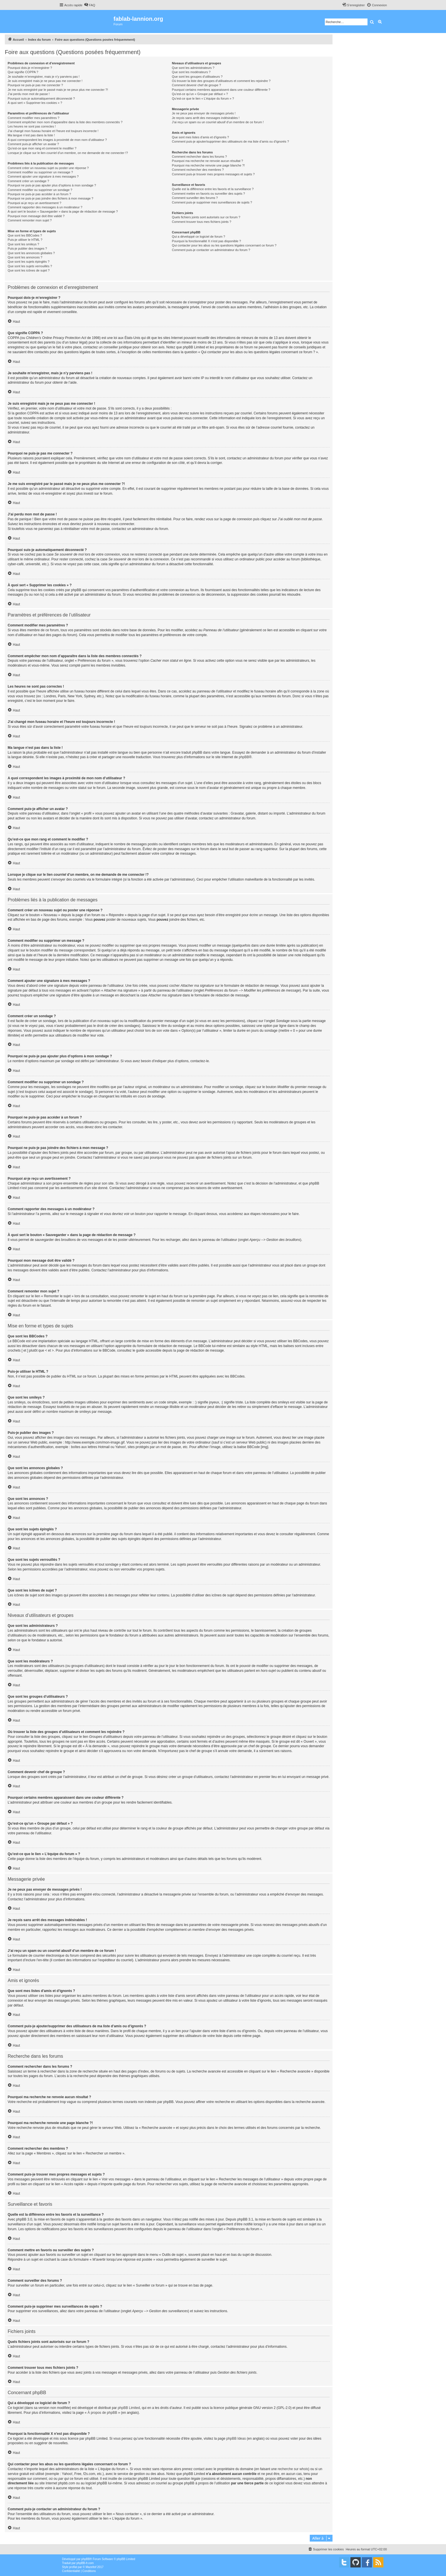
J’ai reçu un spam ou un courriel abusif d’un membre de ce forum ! (218, 122)
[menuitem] (89, 5)
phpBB (244, 757)
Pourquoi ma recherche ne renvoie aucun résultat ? (207, 161)
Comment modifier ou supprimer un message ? (40, 172)
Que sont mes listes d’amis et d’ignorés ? (200, 137)
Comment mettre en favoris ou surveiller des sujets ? (208, 193)
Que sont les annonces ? (25, 257)
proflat (73, 2567)
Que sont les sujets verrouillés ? (30, 266)
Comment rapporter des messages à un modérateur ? (45, 207)
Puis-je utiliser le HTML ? (25, 239)
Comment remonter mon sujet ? (30, 220)
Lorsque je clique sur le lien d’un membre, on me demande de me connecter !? (68, 153)
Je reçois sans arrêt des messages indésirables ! (205, 118)
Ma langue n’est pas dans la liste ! (31, 135)
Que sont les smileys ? (23, 244)
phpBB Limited (129, 2408)
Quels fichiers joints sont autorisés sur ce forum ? (206, 217)
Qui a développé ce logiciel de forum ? (198, 236)
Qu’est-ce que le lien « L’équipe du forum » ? (203, 98)
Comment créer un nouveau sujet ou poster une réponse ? (48, 168)
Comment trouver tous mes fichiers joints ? (201, 221)
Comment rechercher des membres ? (198, 169)
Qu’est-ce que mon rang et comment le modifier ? (42, 148)
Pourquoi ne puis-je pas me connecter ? (35, 85)
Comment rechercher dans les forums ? (199, 156)
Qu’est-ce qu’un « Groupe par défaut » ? (200, 94)
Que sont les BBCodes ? (25, 235)
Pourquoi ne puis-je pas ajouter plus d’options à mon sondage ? (52, 185)
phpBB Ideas (236, 2439)
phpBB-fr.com (85, 2563)
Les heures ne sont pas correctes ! (32, 126)
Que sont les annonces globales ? (31, 253)
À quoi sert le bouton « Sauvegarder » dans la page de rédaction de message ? (63, 211)
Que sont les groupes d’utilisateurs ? (197, 76)
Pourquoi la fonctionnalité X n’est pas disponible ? (206, 241)
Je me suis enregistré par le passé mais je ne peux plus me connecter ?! (58, 89)
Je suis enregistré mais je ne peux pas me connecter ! (45, 81)
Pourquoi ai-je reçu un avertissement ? (34, 203)
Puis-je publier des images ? (27, 248)
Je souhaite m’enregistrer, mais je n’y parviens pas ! (44, 76)
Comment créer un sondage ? (28, 181)
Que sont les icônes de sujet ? (28, 270)
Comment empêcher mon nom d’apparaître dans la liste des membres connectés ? (65, 122)
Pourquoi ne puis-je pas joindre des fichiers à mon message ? (50, 198)
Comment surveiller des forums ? (195, 198)
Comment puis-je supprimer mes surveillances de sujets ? (212, 202)
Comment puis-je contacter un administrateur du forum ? (211, 250)
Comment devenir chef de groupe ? (196, 85)
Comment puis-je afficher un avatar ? (33, 144)
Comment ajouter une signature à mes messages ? (43, 176)
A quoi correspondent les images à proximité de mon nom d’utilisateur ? (57, 139)
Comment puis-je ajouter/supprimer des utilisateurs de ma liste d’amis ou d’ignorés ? (230, 141)
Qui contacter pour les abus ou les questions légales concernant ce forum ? (224, 245)
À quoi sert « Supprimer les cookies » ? (35, 102)
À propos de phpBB (102, 2413)
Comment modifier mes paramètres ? (33, 118)
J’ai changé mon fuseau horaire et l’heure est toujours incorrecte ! (53, 131)
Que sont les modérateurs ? (191, 72)
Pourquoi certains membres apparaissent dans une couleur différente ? (221, 89)
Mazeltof (91, 2567)
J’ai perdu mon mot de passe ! (28, 94)
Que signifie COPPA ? (23, 72)
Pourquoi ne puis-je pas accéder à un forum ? (39, 194)
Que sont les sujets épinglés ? (28, 261)
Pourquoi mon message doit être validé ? (36, 216)
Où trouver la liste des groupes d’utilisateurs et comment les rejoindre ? (221, 81)
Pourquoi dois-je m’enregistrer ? (30, 67)
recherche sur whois (293, 2469)
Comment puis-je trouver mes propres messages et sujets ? (213, 174)
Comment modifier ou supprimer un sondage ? (40, 190)
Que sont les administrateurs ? (193, 67)
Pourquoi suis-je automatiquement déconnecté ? (41, 98)
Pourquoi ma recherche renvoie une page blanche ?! (208, 165)
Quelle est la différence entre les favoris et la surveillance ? (212, 189)
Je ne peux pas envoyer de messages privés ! (204, 113)
